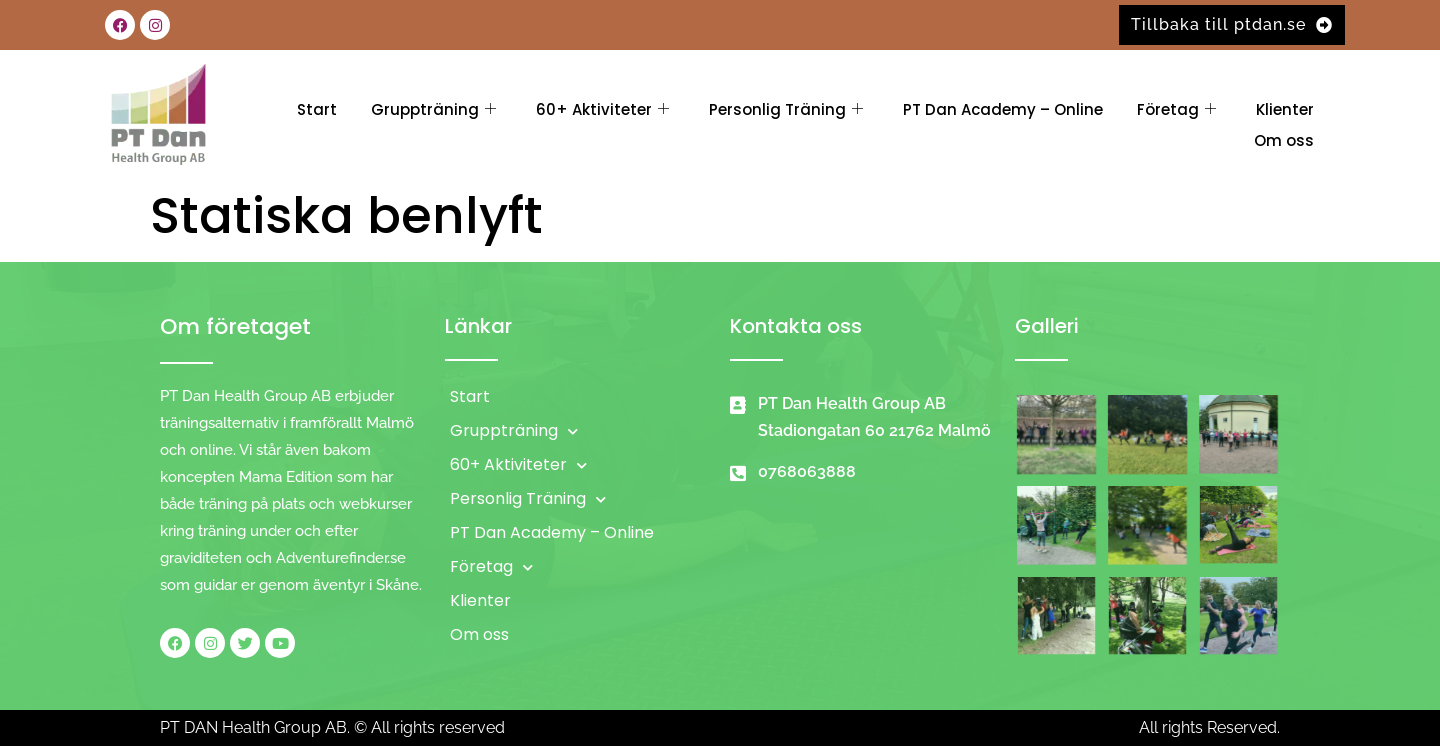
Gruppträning (433, 109)
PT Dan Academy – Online (1003, 109)
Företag (1176, 109)
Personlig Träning (786, 109)
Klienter (1285, 109)
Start (317, 109)
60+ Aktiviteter (602, 109)
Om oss (1284, 140)
